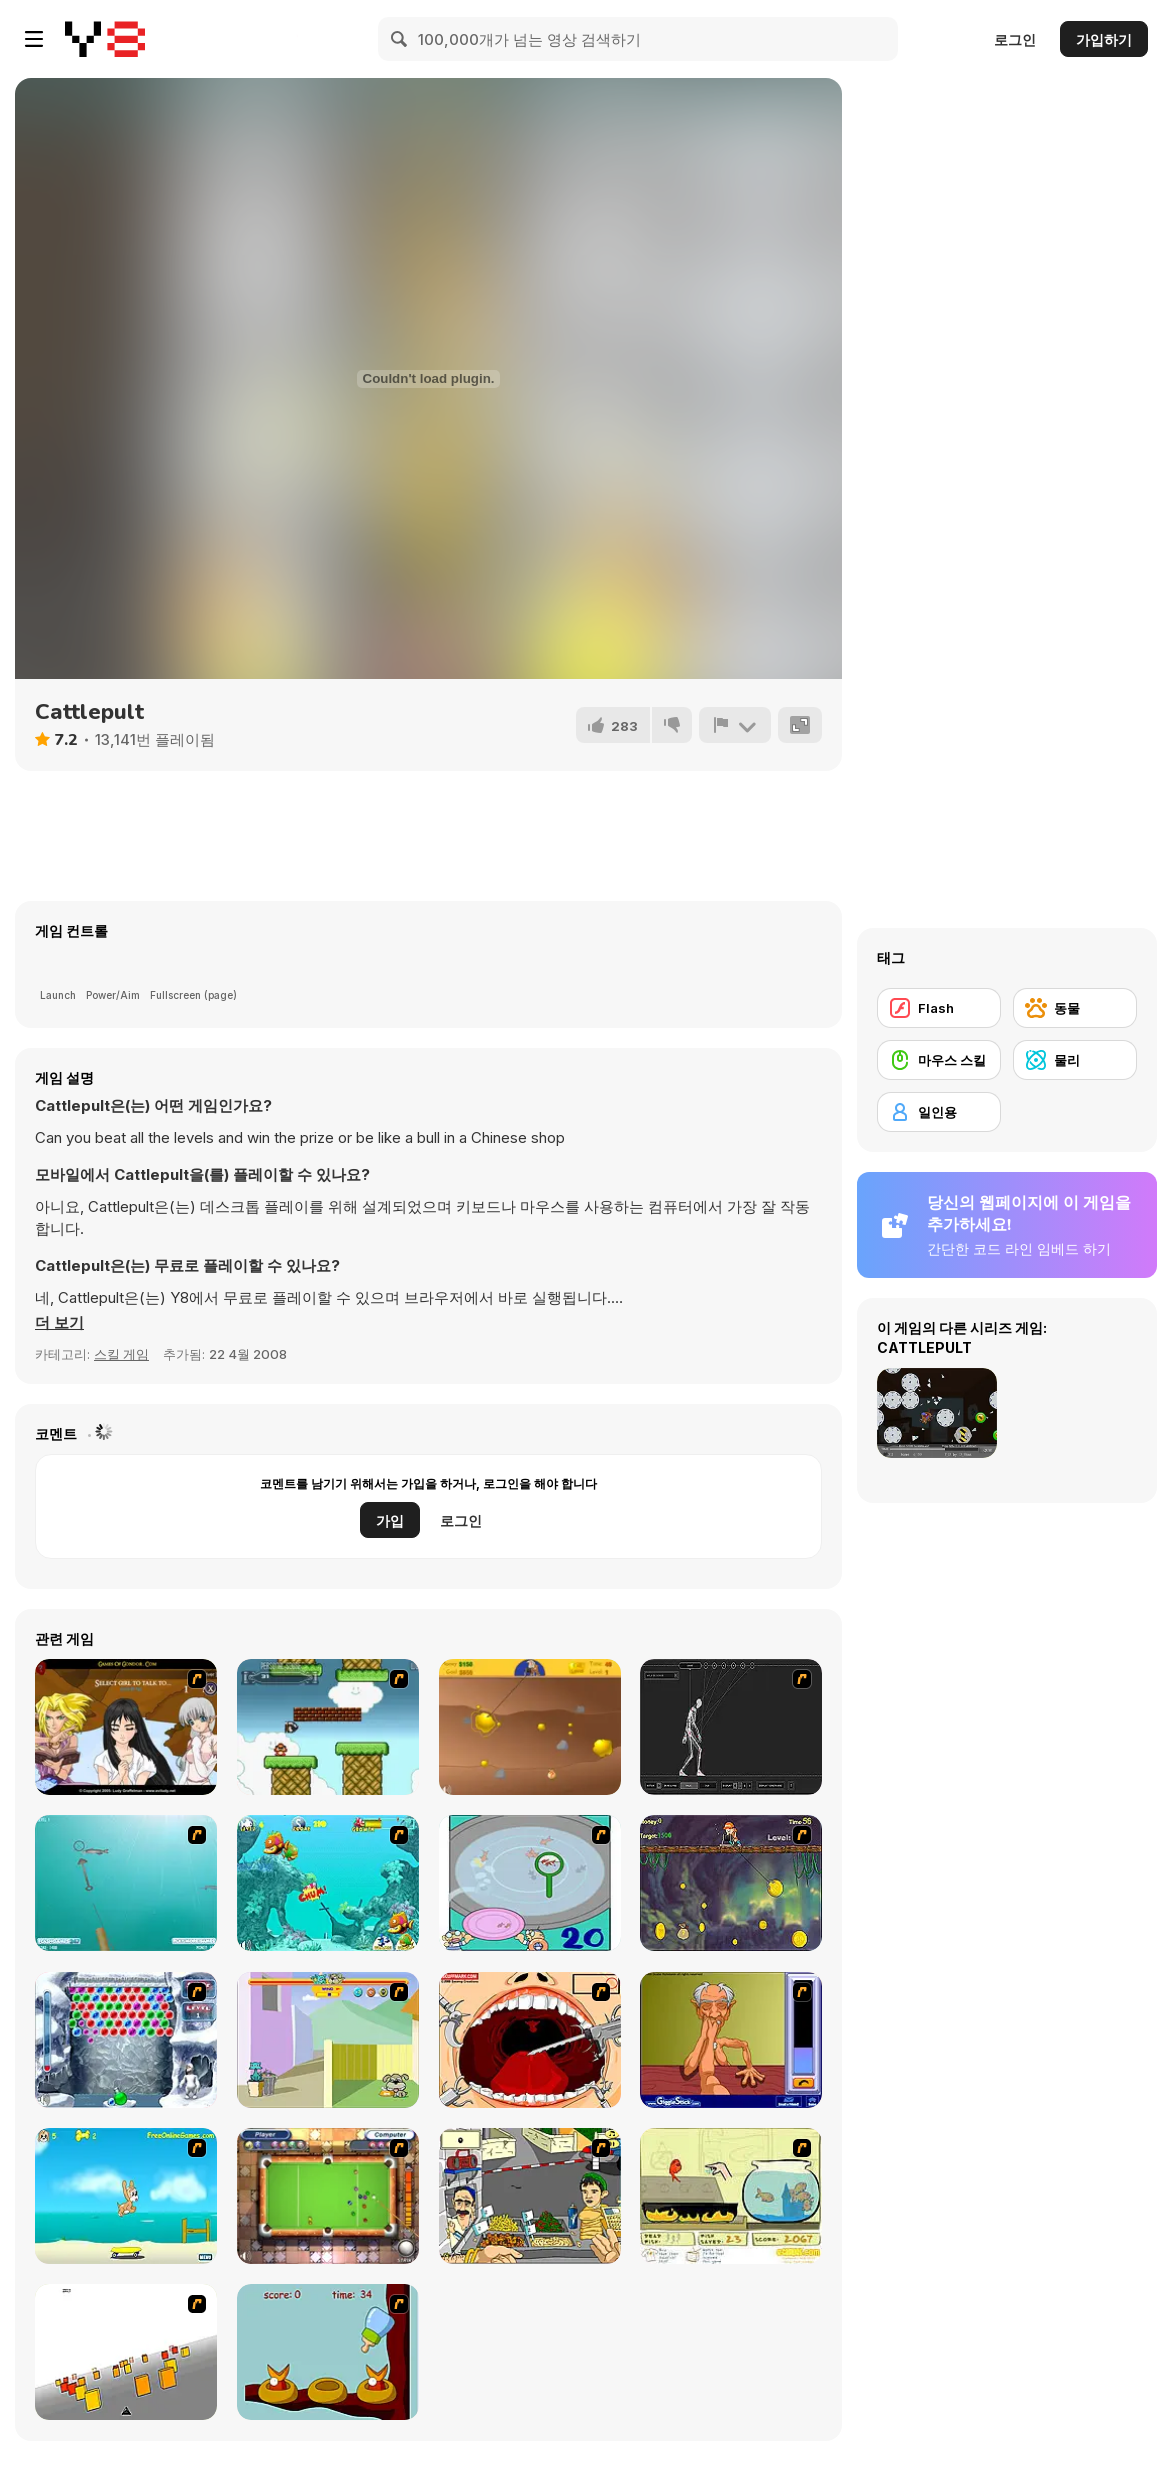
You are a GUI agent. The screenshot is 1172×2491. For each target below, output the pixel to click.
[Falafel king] (530, 2196)
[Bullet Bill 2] (328, 1727)
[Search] (400, 39)
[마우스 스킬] (939, 1060)
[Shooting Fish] (126, 1883)
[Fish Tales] (328, 1883)
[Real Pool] (328, 2196)
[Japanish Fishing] (530, 1883)
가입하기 (1104, 39)
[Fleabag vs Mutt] (328, 2040)
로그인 (1015, 39)
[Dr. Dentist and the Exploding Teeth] (530, 2040)
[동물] (1075, 1008)
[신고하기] (735, 725)
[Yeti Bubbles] (126, 2040)
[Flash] (939, 1008)
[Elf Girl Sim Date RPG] (126, 1727)
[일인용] (939, 1112)
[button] (59, 1323)
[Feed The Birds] (328, 2352)
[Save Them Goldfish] (731, 2196)
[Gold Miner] (530, 1727)
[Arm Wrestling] (731, 2040)
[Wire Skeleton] (731, 1727)
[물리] (1075, 1060)
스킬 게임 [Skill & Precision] (121, 1354)
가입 (390, 1520)
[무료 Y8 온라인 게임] (105, 39)
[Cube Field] (126, 2352)
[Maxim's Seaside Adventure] (126, 2196)
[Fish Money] (731, 1883)
